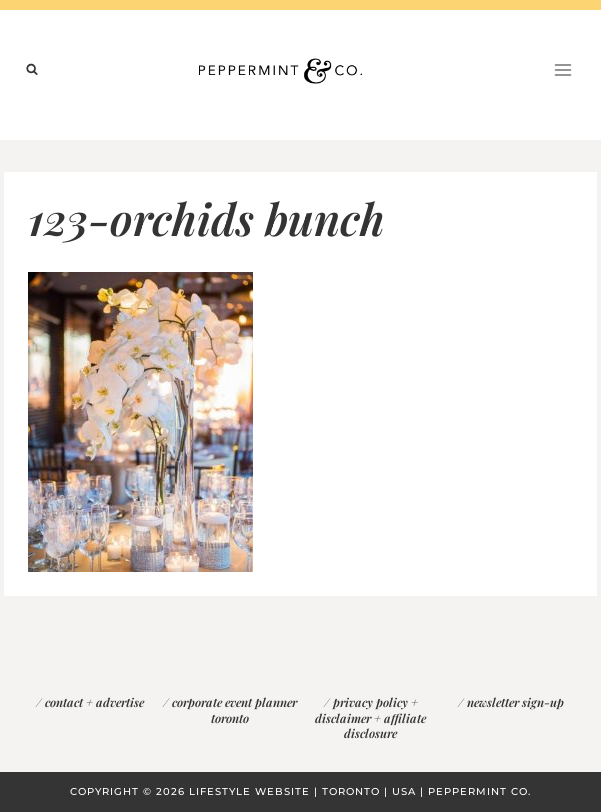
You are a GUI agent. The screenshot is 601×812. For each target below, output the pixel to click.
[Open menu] (562, 69)
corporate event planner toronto (234, 710)
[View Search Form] (32, 70)
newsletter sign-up (515, 702)
